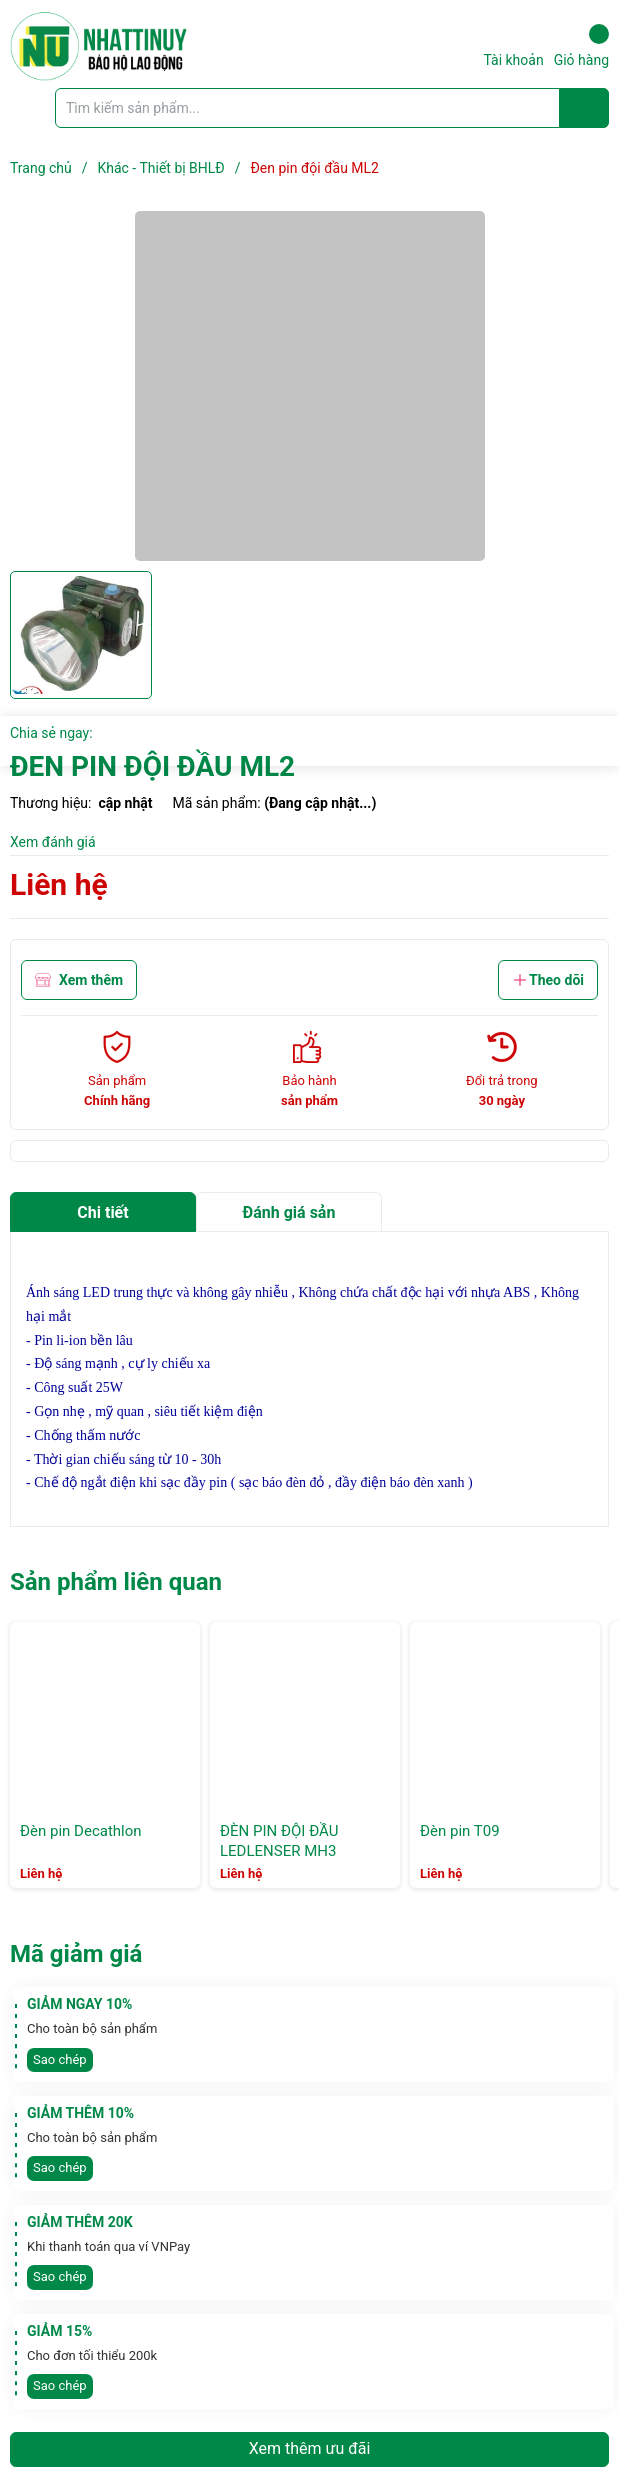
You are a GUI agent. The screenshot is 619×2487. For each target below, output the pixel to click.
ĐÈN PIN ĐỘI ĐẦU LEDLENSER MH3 (279, 1841)
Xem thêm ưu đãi (310, 2448)
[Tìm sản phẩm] (332, 108)
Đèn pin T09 (460, 1831)
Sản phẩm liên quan (116, 1582)
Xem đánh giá (53, 842)
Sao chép (60, 2059)
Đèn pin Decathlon (81, 1831)
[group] (309, 386)
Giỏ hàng (581, 46)
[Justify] (584, 108)
